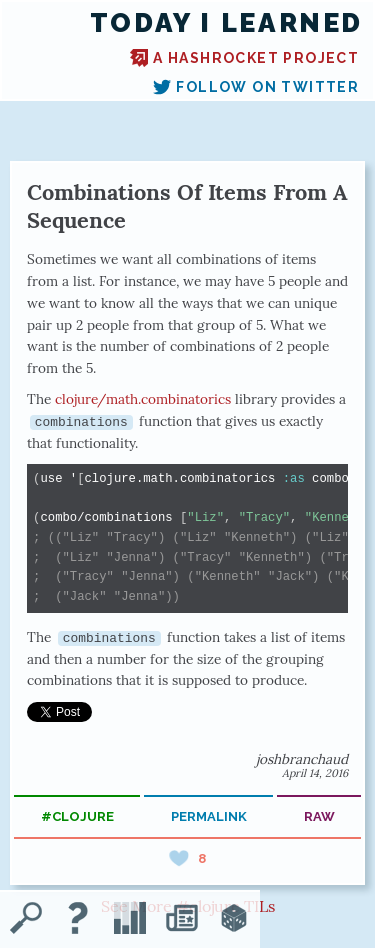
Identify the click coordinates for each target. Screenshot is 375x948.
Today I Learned (226, 23)
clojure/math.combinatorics (143, 399)
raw (319, 816)
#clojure (77, 816)
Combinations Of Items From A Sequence (187, 206)
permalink (209, 816)
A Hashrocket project (244, 58)
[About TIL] (78, 920)
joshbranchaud (302, 759)
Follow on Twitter (256, 87)
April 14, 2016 (315, 773)
